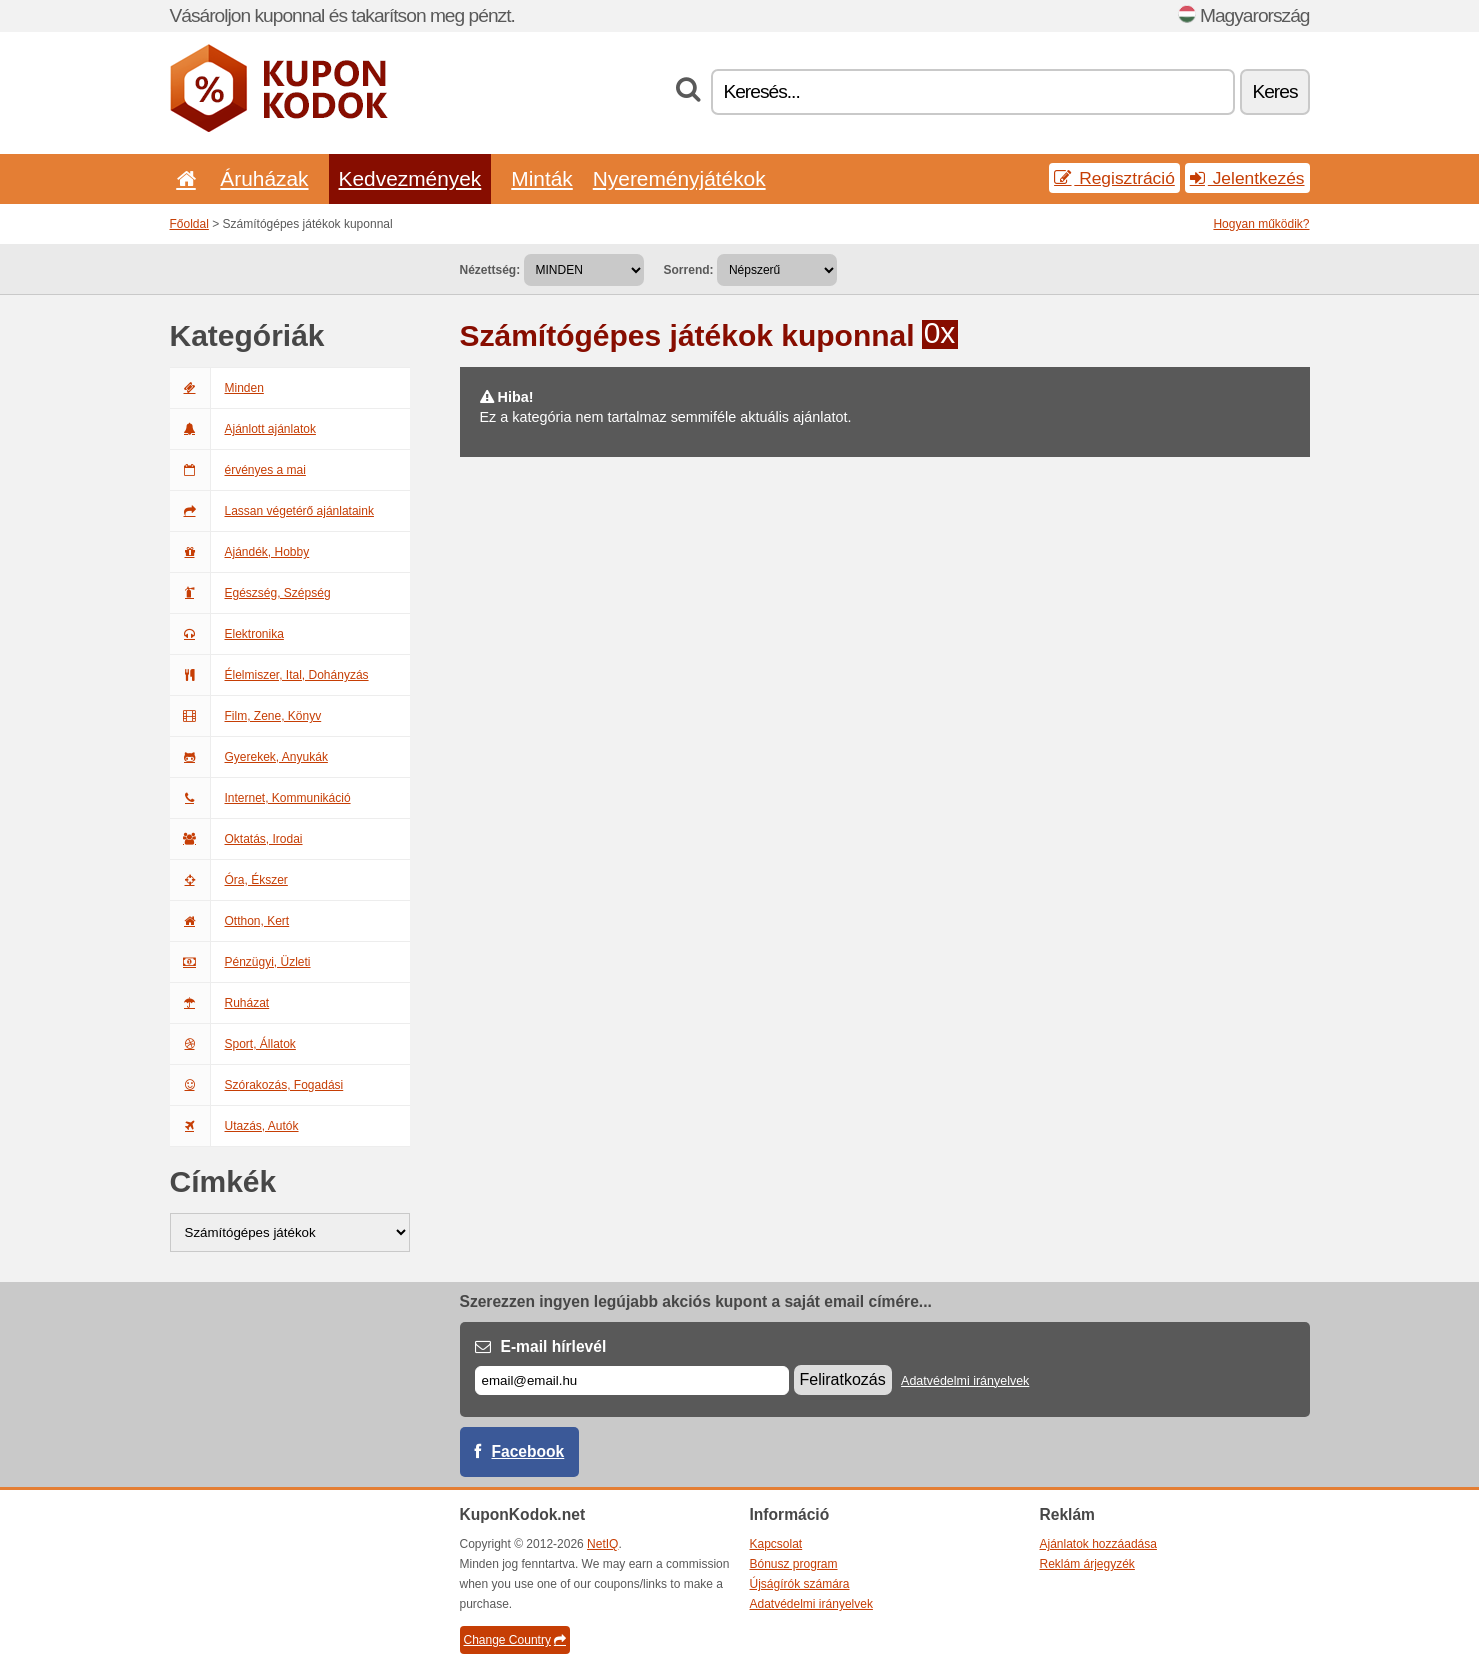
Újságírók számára (800, 1584)
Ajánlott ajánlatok (243, 429)
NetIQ (602, 1544)
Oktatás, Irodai (236, 839)
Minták (541, 178)
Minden (217, 388)
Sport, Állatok (233, 1044)
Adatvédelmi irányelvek (965, 1381)
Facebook (528, 1451)
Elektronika (227, 634)
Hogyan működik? (1261, 224)
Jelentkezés (1247, 178)
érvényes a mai (238, 470)
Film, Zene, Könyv (246, 716)
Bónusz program (794, 1564)
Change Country (515, 1640)
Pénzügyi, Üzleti (240, 962)
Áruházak (264, 178)
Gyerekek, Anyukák (249, 757)
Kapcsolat (776, 1544)
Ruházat (220, 1003)
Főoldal (189, 224)
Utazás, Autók (234, 1126)
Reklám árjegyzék (1087, 1564)
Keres (1274, 91)
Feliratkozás (843, 1379)
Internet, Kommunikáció (260, 798)
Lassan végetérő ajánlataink (272, 511)
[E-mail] (632, 1380)
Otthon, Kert (230, 921)
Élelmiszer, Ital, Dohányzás (269, 675)
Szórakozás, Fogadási (257, 1085)
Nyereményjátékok (679, 178)
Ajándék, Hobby (240, 552)
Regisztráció (1114, 178)
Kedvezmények (410, 178)
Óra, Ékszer (229, 880)
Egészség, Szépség (250, 593)
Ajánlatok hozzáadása (1098, 1544)
